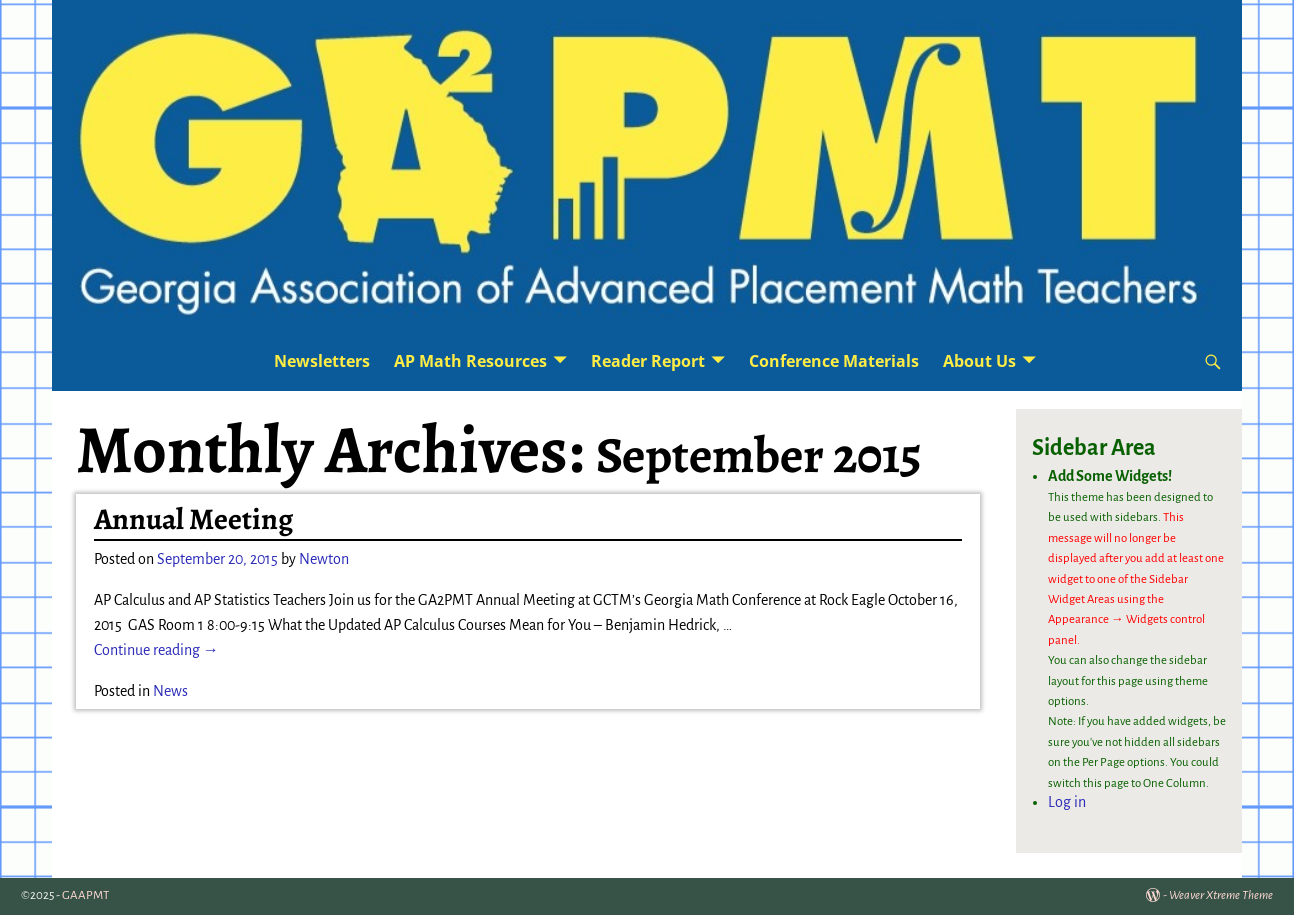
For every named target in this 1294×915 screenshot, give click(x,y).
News (170, 691)
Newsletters (322, 361)
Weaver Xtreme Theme (1221, 895)
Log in (1067, 802)
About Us (979, 361)
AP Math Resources (470, 361)
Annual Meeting (193, 519)
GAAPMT (85, 895)
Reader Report (648, 361)
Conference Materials (834, 361)
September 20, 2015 (217, 559)
